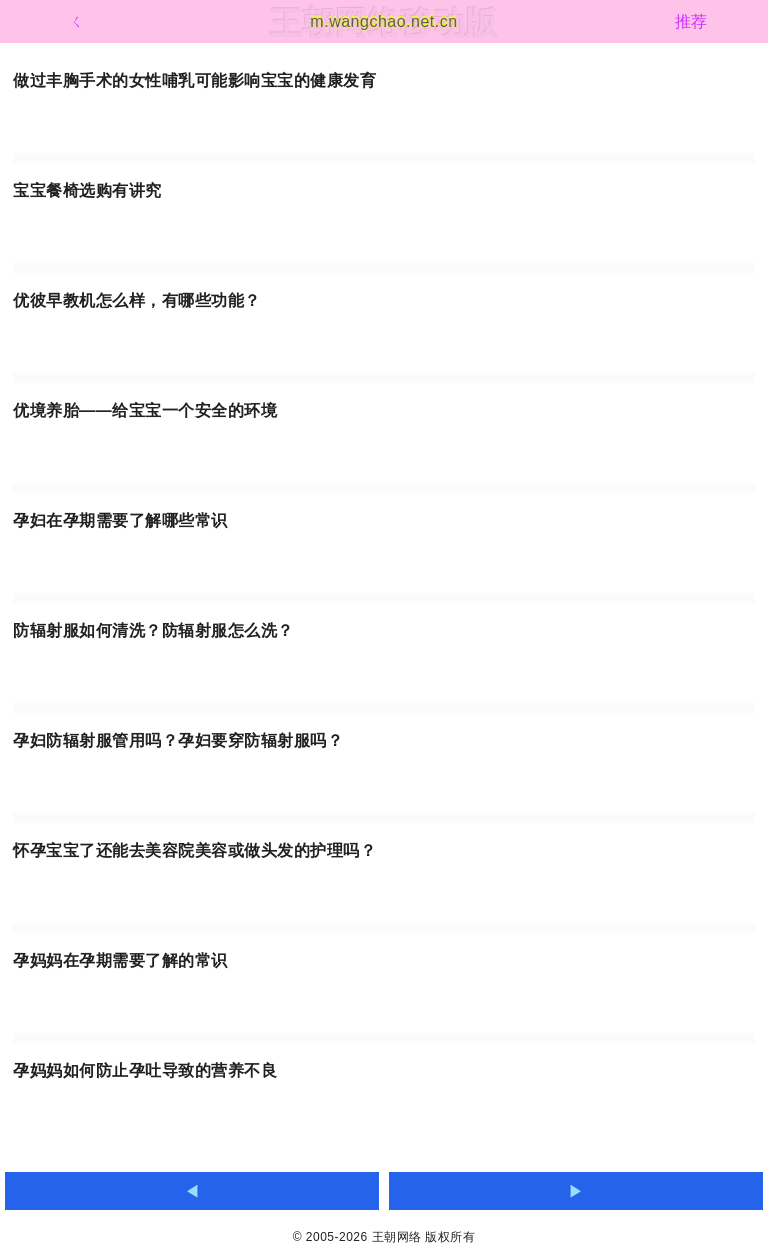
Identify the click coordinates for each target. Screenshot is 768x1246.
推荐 (691, 21)
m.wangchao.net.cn (383, 21)
